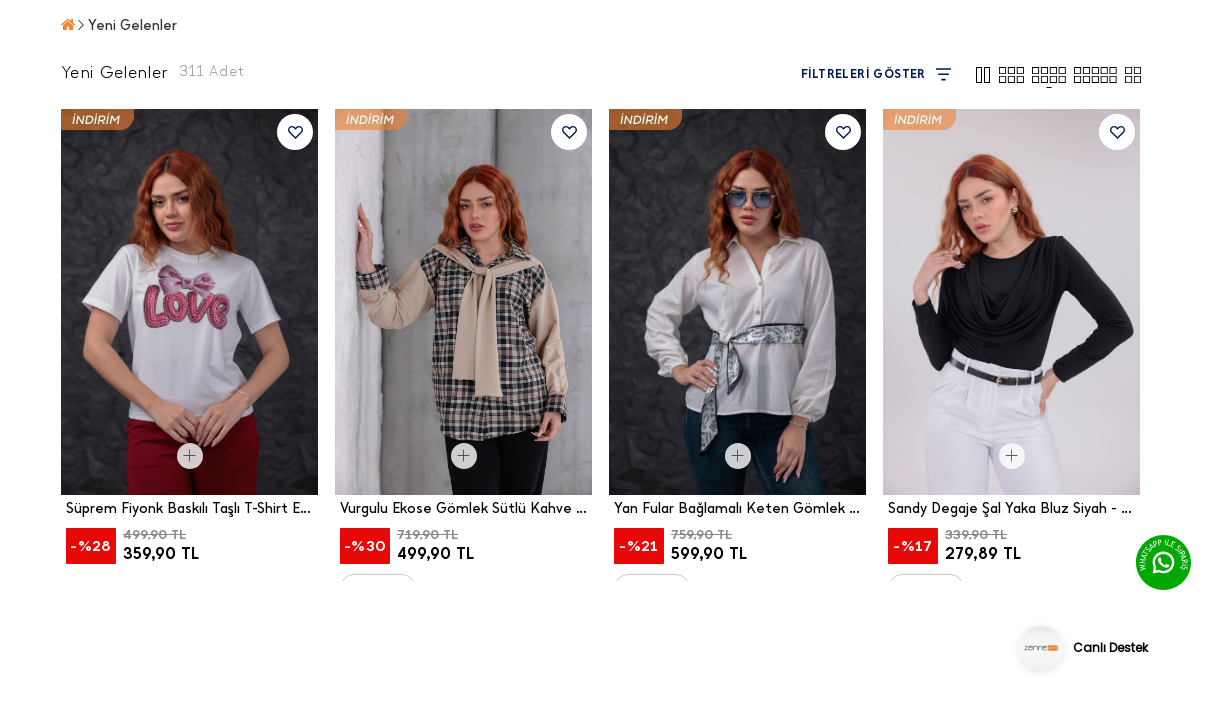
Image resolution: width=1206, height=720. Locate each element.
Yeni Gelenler (132, 25)
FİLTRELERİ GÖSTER (876, 74)
